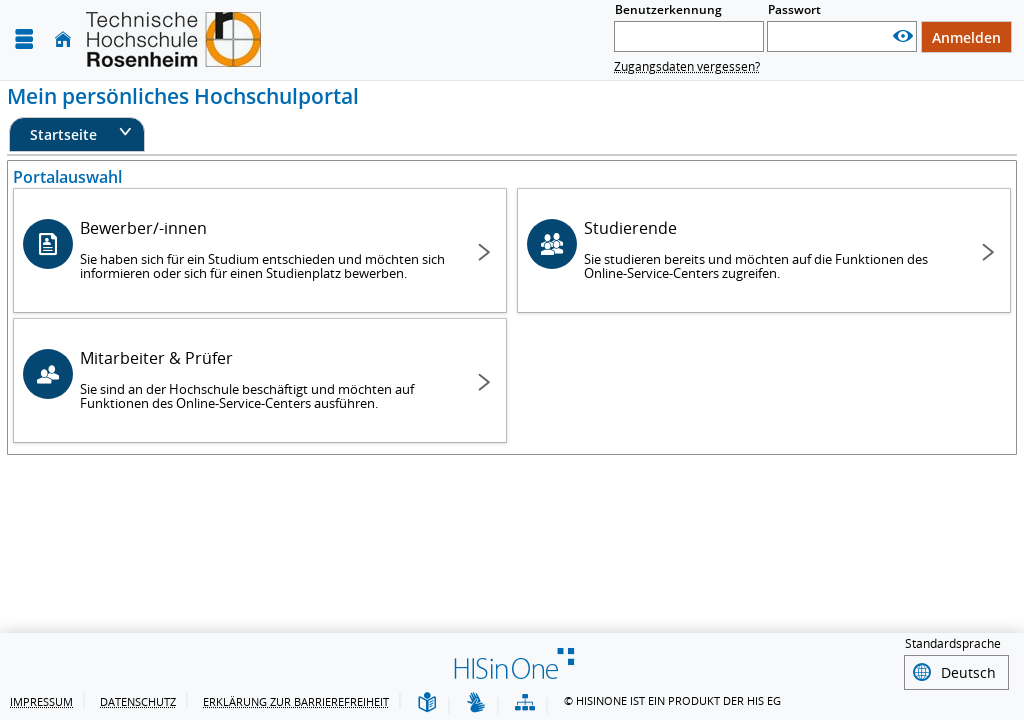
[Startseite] (63, 39)
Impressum (41, 701)
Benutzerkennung (668, 9)
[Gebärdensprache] (476, 703)
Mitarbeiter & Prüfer (263, 379)
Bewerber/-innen (263, 249)
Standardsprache (953, 646)
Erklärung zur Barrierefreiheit (296, 701)
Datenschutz (138, 701)
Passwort (794, 9)
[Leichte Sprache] (427, 703)
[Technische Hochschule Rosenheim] (173, 39)
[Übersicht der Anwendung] (525, 703)
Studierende (767, 249)
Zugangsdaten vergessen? (687, 66)
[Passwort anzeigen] (903, 36)
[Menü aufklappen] (24, 39)
